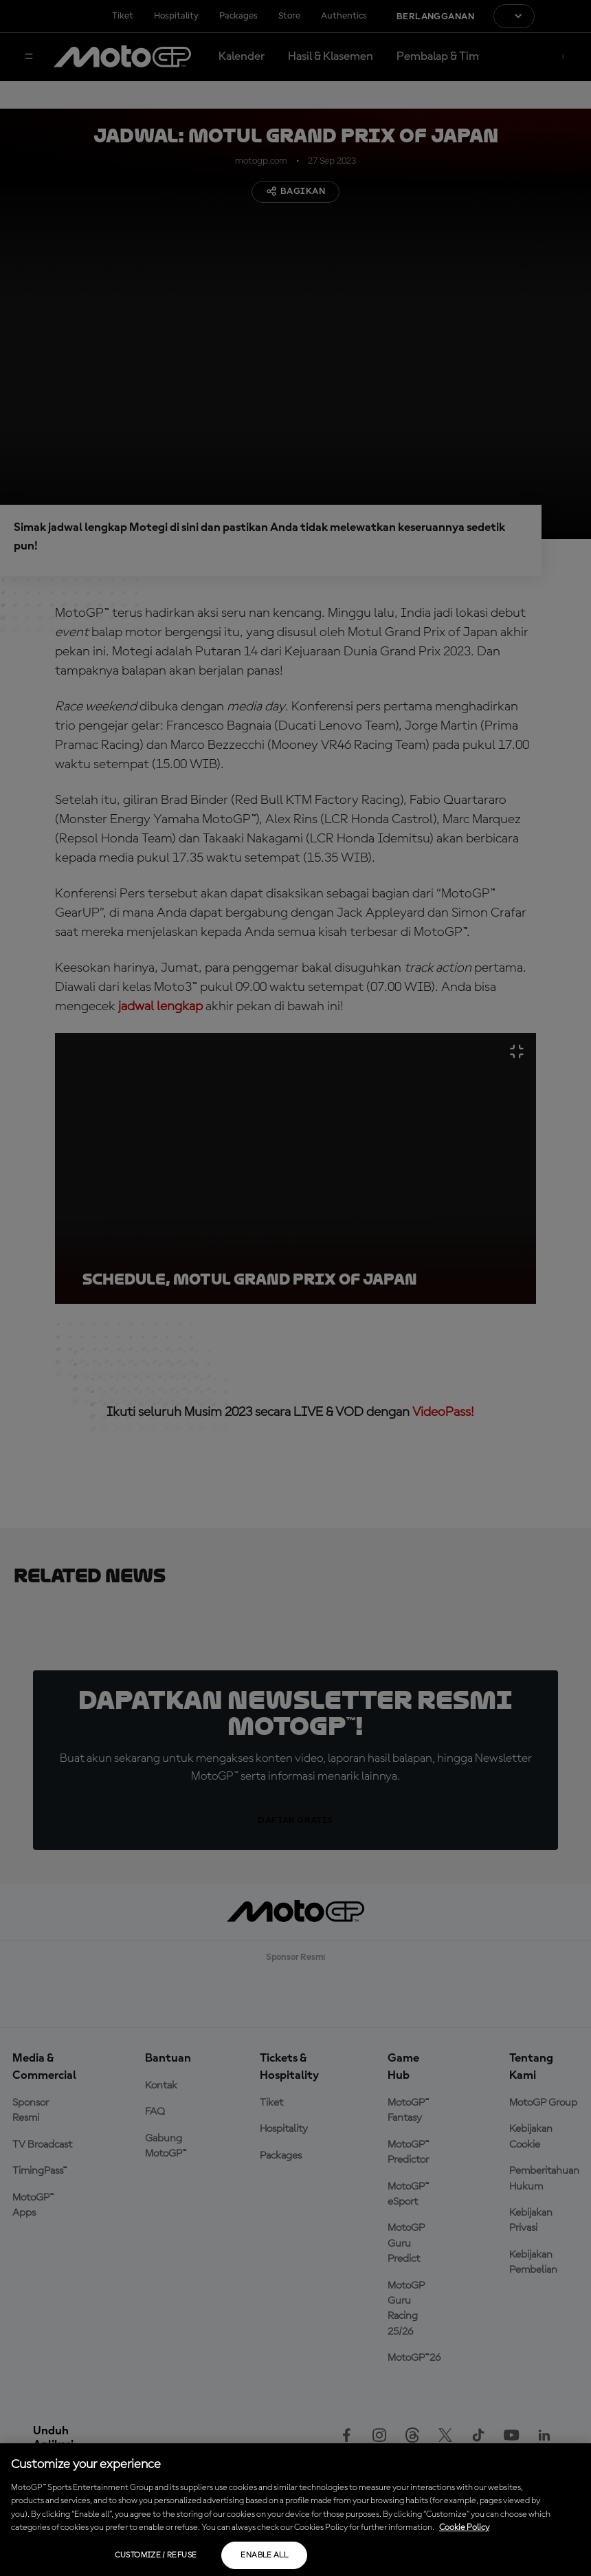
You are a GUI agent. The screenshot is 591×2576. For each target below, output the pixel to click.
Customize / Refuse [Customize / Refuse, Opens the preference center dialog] (156, 2555)
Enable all (264, 2555)
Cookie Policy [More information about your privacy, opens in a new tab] (464, 2527)
